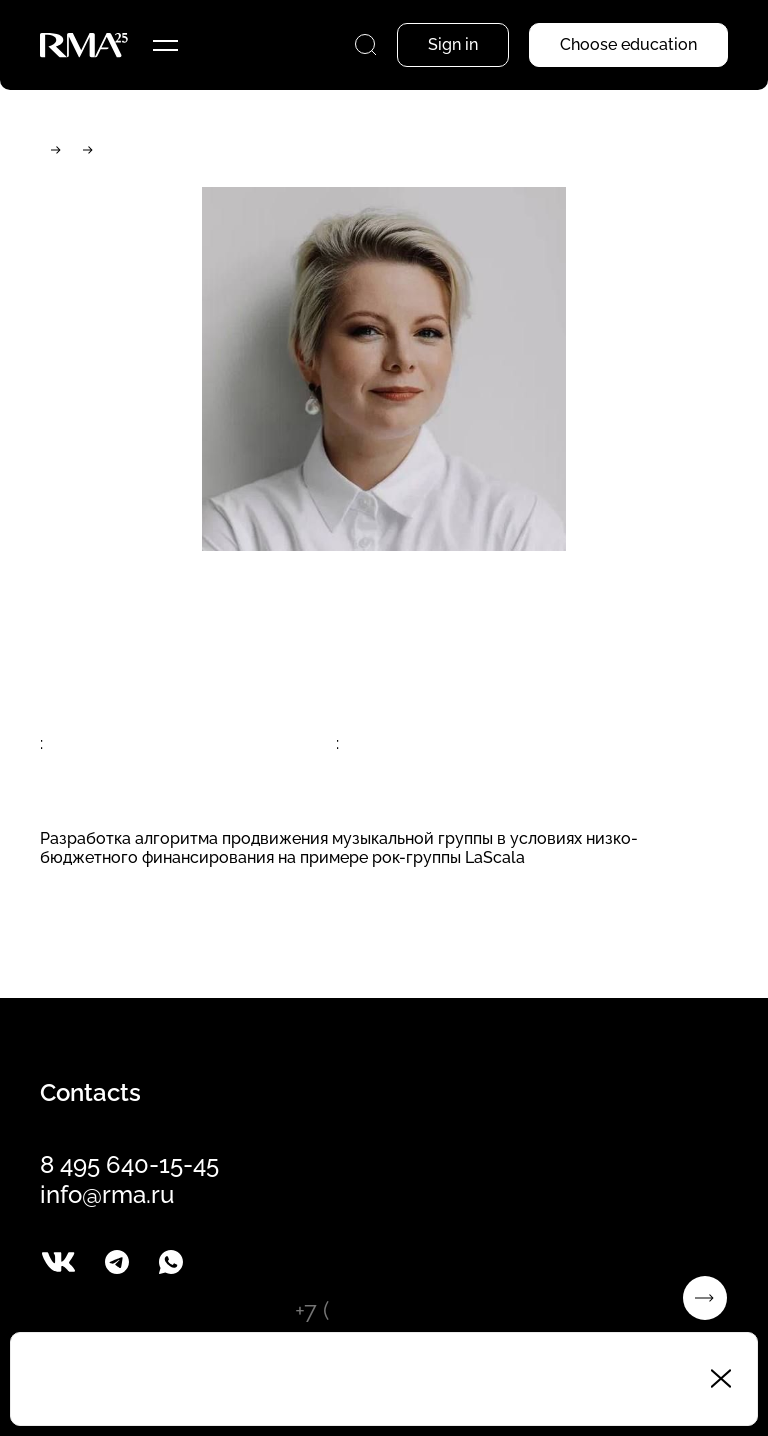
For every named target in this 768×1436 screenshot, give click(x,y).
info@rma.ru (107, 1194)
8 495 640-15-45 (129, 1164)
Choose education (628, 44)
